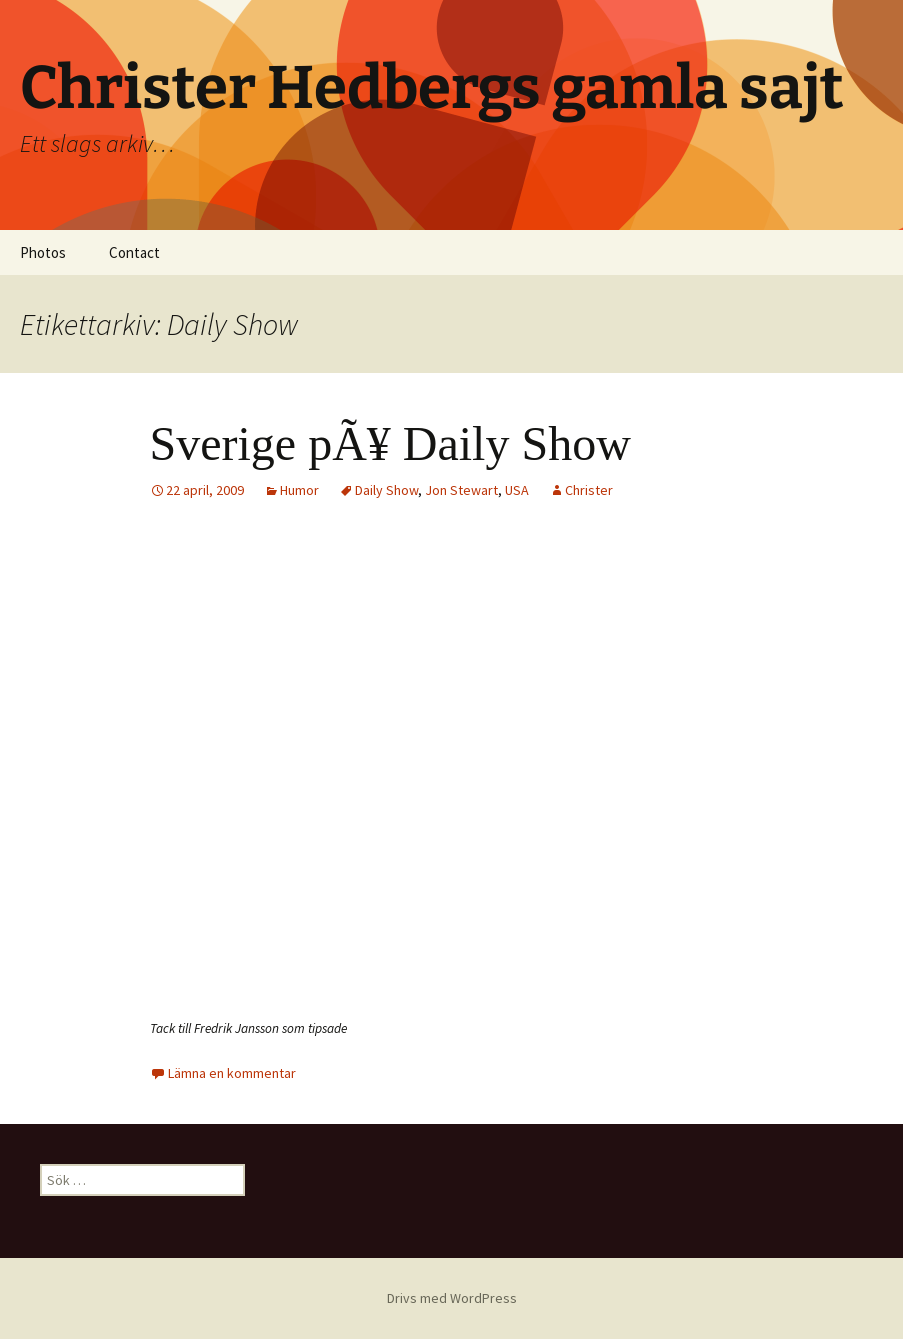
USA (517, 490)
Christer (589, 490)
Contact (134, 252)
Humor (299, 490)
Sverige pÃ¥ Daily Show (390, 443)
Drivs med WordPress (452, 1298)
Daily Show (386, 490)
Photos (43, 252)
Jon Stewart (461, 490)
